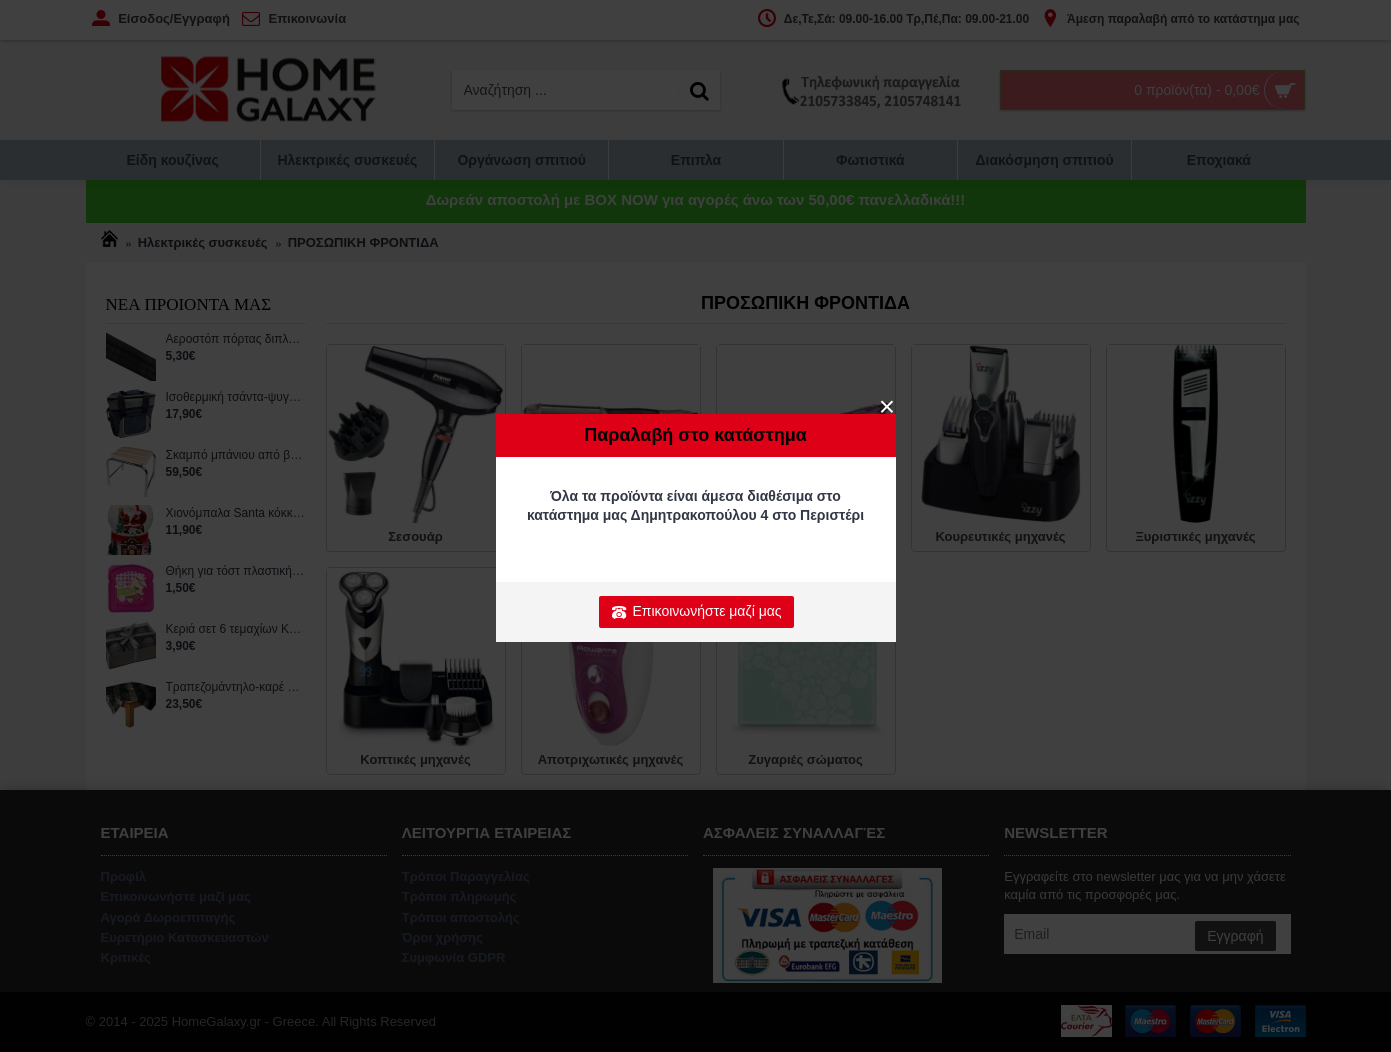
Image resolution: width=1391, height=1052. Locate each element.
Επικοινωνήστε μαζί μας (696, 612)
